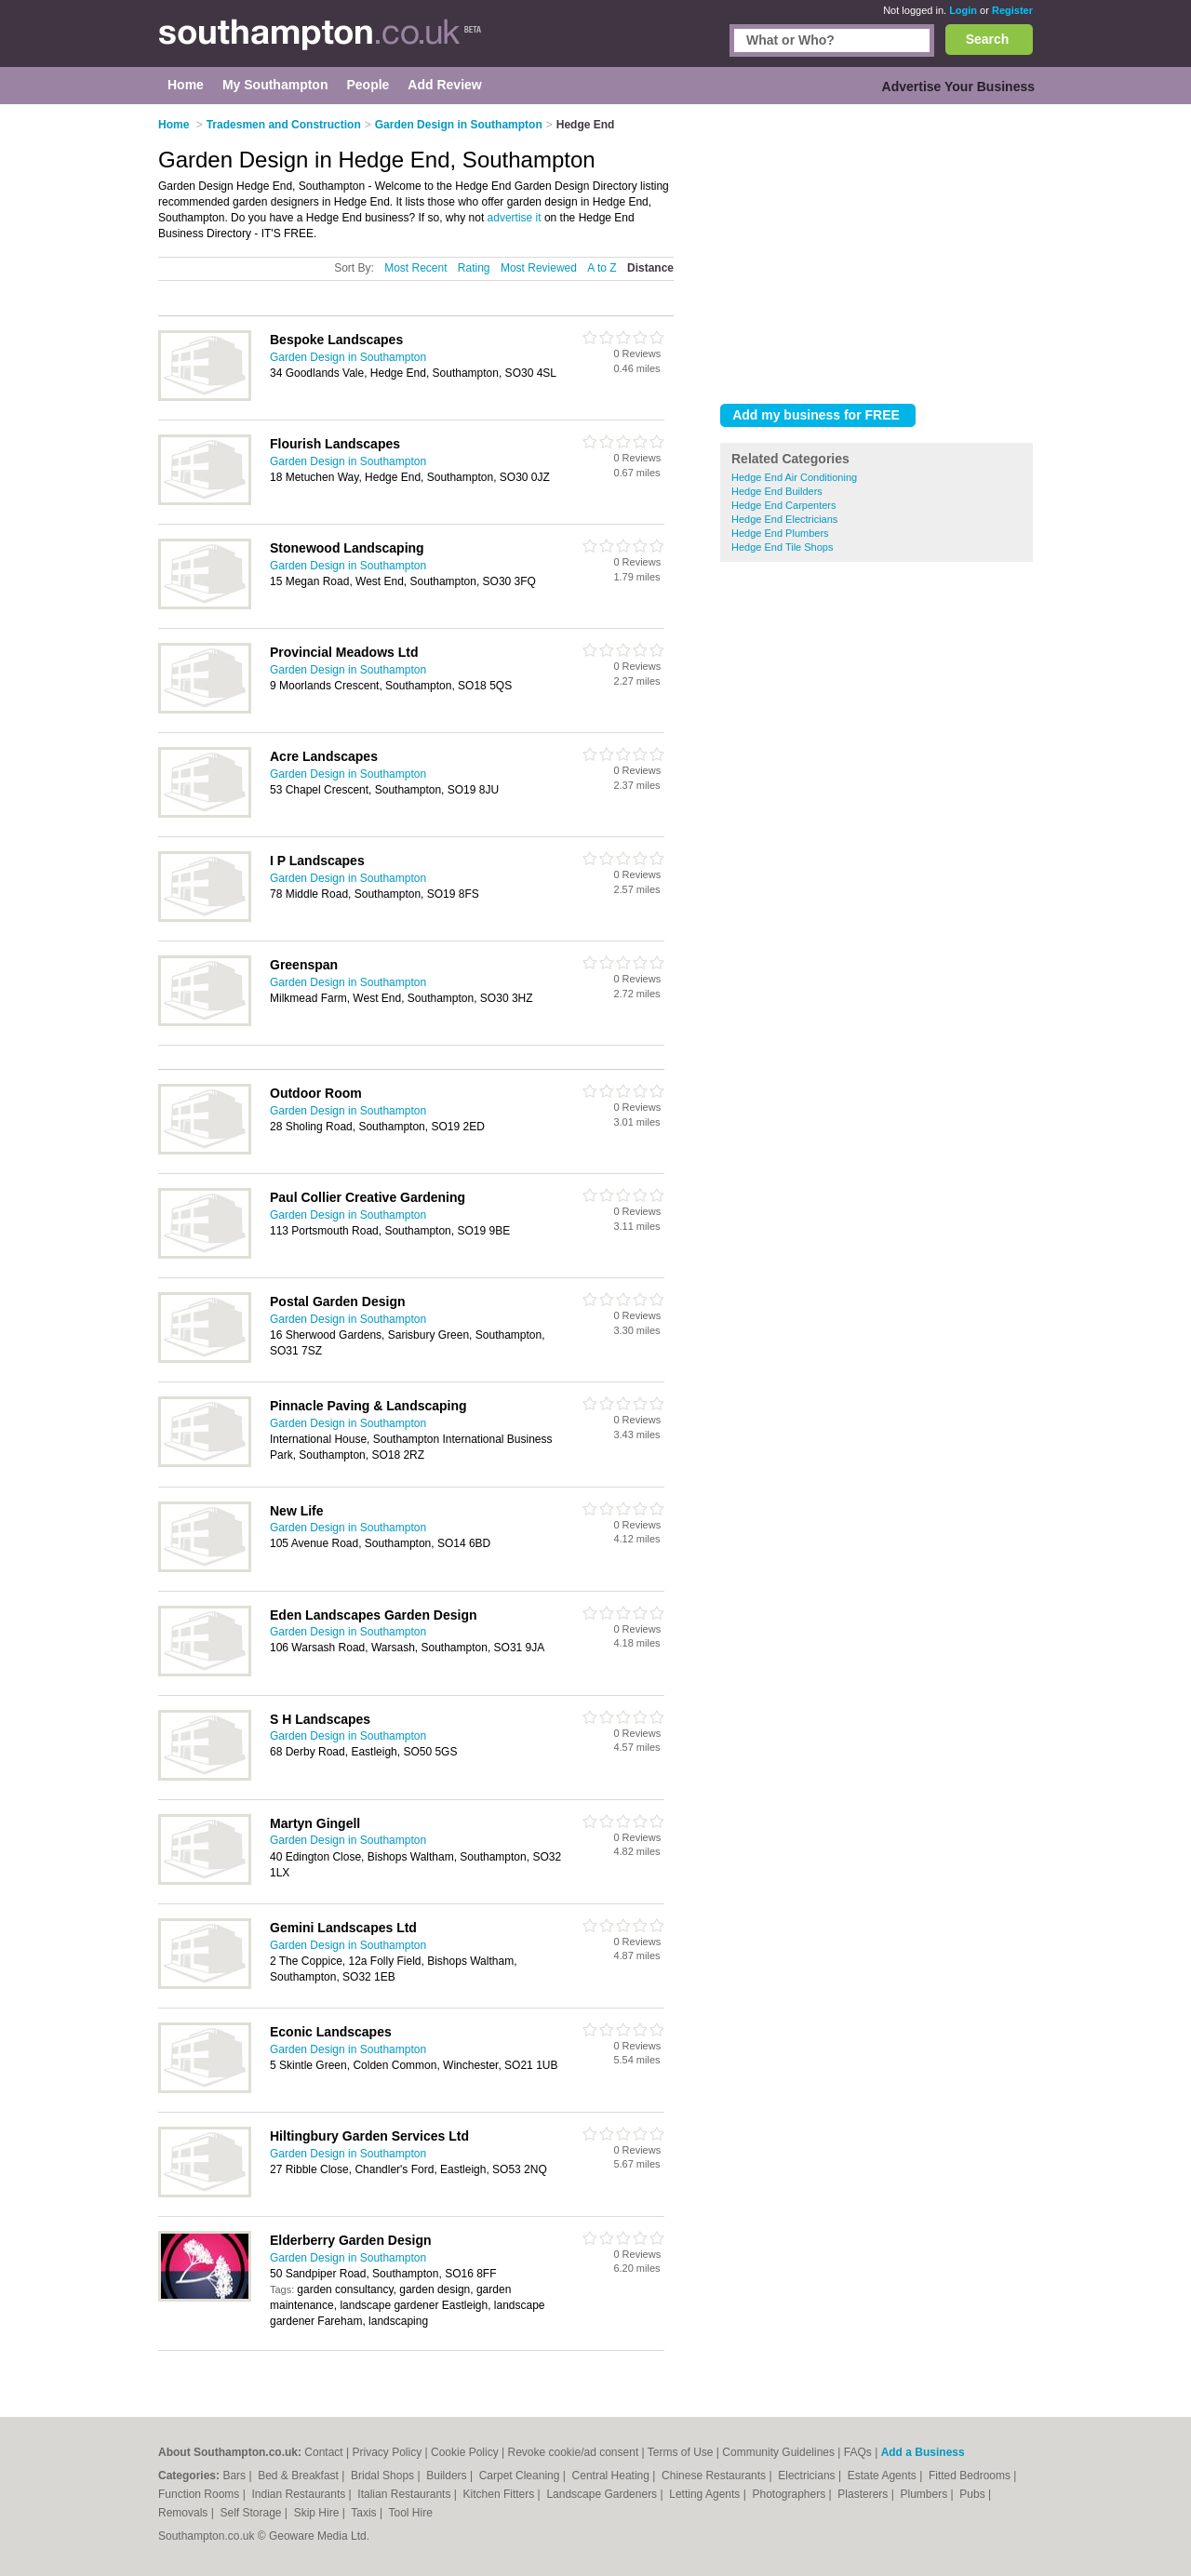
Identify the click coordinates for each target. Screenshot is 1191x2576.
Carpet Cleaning (521, 2475)
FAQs (858, 2452)
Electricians (808, 2475)
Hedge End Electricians (784, 519)
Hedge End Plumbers (780, 533)
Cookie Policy (465, 2452)
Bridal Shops (384, 2475)
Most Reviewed (539, 267)
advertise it (515, 217)
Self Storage (252, 2512)
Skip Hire (318, 2512)
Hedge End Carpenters (783, 505)
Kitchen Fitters (500, 2494)
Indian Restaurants (300, 2494)
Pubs (973, 2494)
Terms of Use (681, 2452)
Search (988, 39)
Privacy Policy (387, 2452)
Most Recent (415, 267)
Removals (184, 2512)
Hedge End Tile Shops (782, 547)
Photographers (790, 2494)
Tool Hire (411, 2512)
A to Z (601, 267)
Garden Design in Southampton (348, 357)
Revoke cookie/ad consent (572, 2452)
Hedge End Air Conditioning (794, 477)
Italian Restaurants (405, 2494)
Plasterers (863, 2494)
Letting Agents (706, 2494)
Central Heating (612, 2475)
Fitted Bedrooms (971, 2475)
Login (963, 10)
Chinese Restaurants (715, 2475)
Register (1012, 10)
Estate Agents (883, 2475)
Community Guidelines (778, 2452)
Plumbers (925, 2494)
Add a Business (923, 2452)
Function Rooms (200, 2494)
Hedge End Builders (777, 491)
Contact (323, 2452)
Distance (650, 267)
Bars (235, 2475)
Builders (448, 2475)
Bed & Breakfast (299, 2475)
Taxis (365, 2512)
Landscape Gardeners (603, 2494)
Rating (474, 267)
